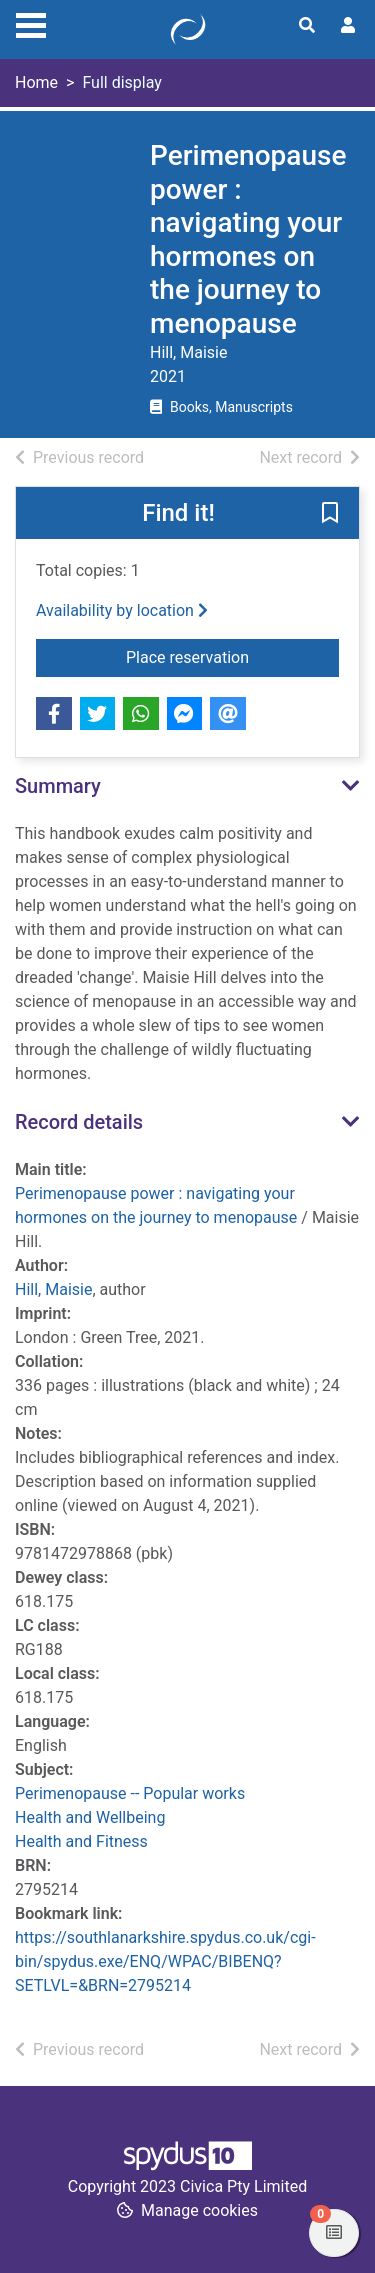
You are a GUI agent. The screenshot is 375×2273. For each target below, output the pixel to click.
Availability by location (122, 610)
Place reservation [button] (232, 656)
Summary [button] (58, 786)
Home (36, 82)
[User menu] (348, 26)
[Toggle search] (307, 26)
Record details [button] (79, 1122)
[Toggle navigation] (31, 23)
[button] (330, 514)
